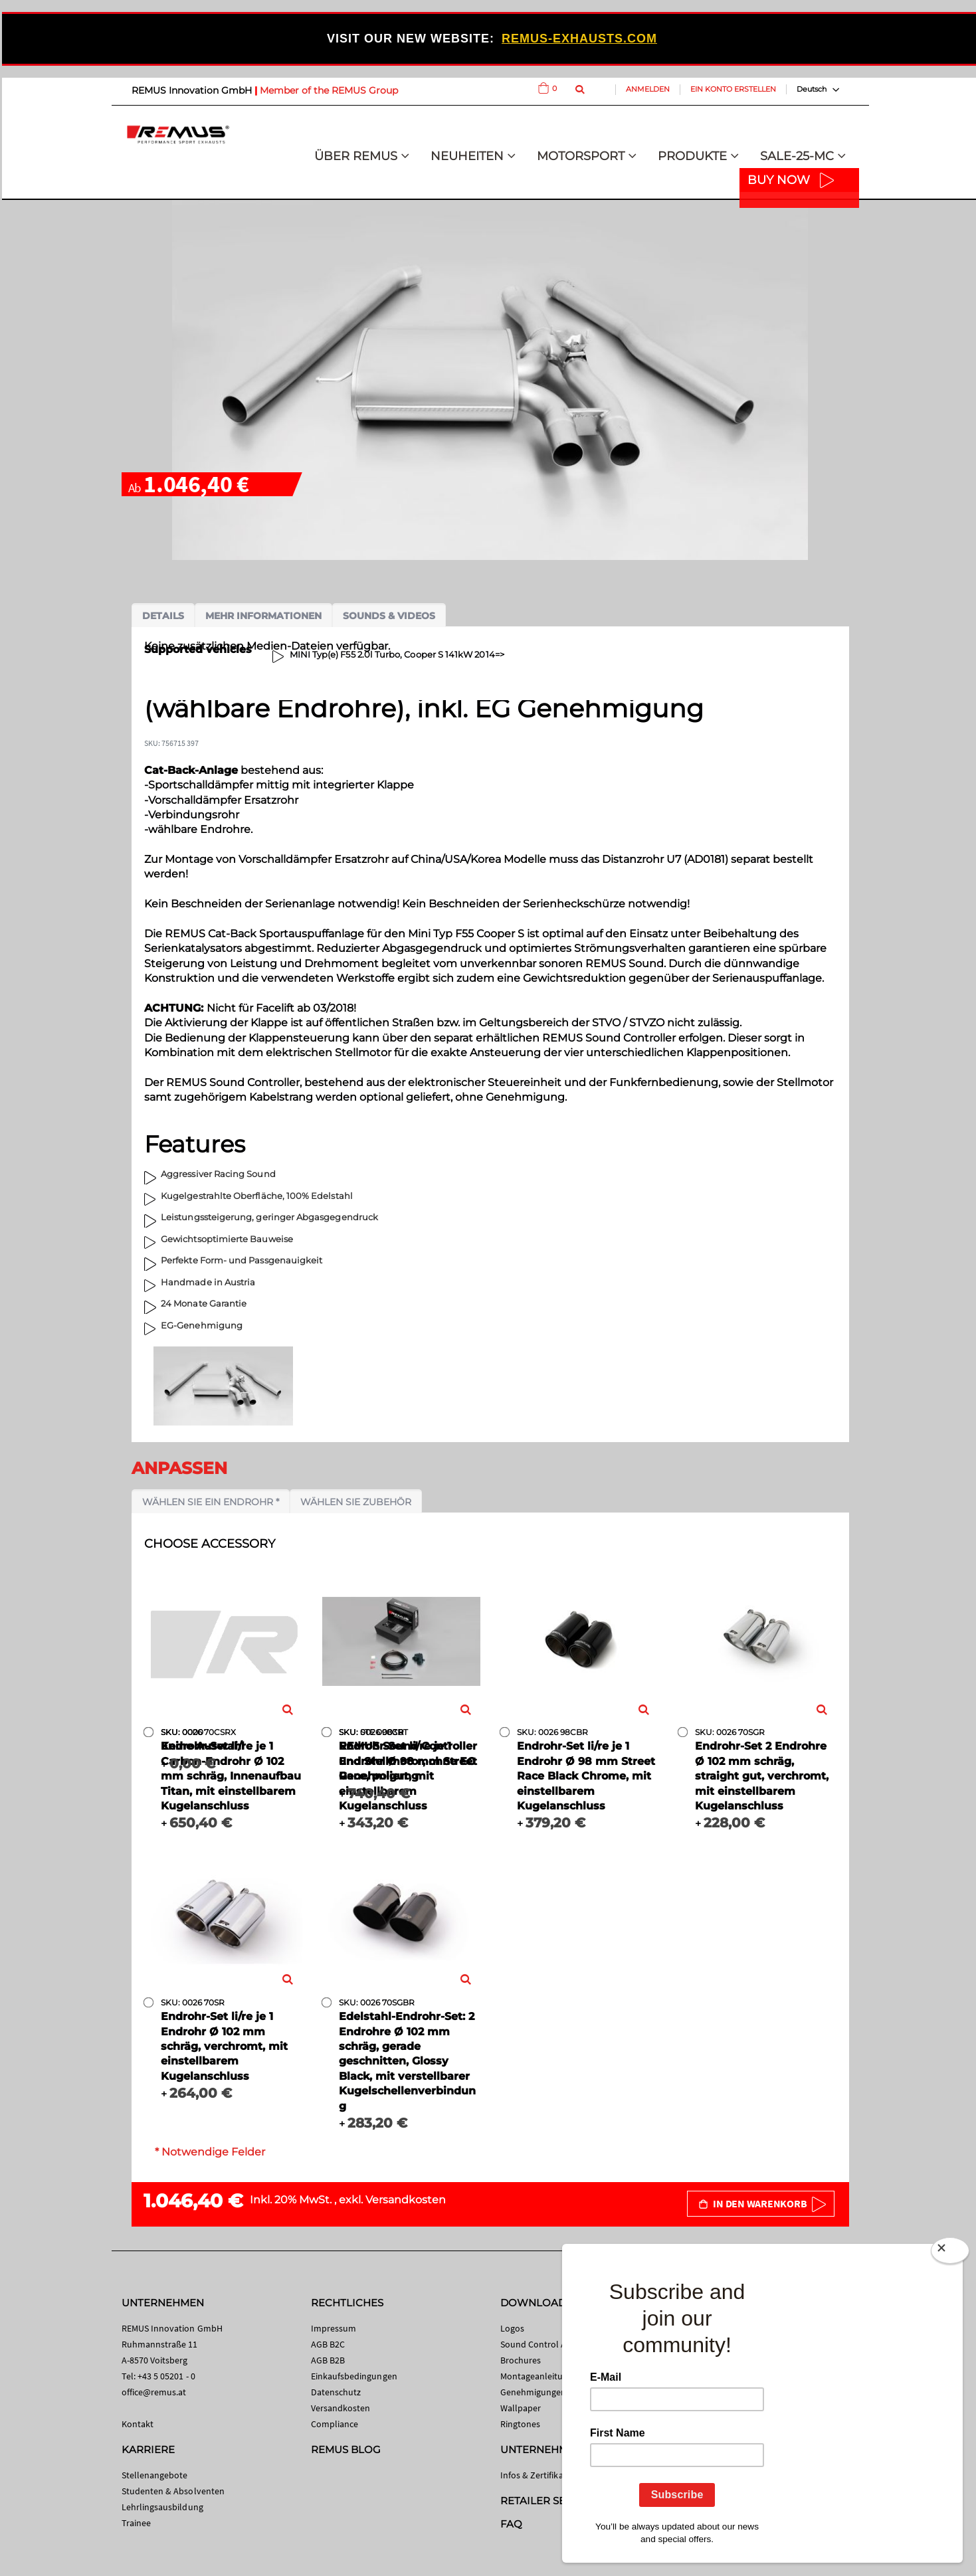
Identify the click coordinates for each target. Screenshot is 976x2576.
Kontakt (137, 2424)
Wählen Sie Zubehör (355, 1502)
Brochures (520, 2360)
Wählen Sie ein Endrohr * (210, 1502)
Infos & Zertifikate (535, 2475)
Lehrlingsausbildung (162, 2507)
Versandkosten (405, 2199)
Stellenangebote (155, 2475)
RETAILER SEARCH (548, 2500)
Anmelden (648, 89)
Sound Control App (538, 2344)
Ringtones (520, 2424)
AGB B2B (328, 2360)
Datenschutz (336, 2392)
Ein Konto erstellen (733, 89)
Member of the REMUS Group (329, 90)
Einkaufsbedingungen (354, 2376)
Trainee (136, 2523)
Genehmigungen (533, 2392)
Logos (512, 2328)
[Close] (950, 2253)
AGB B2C (328, 2344)
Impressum (334, 2328)
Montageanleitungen (541, 2376)
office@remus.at (154, 2392)
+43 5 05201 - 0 (166, 2376)
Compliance (335, 2424)
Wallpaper (520, 2408)
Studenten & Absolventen (173, 2491)
